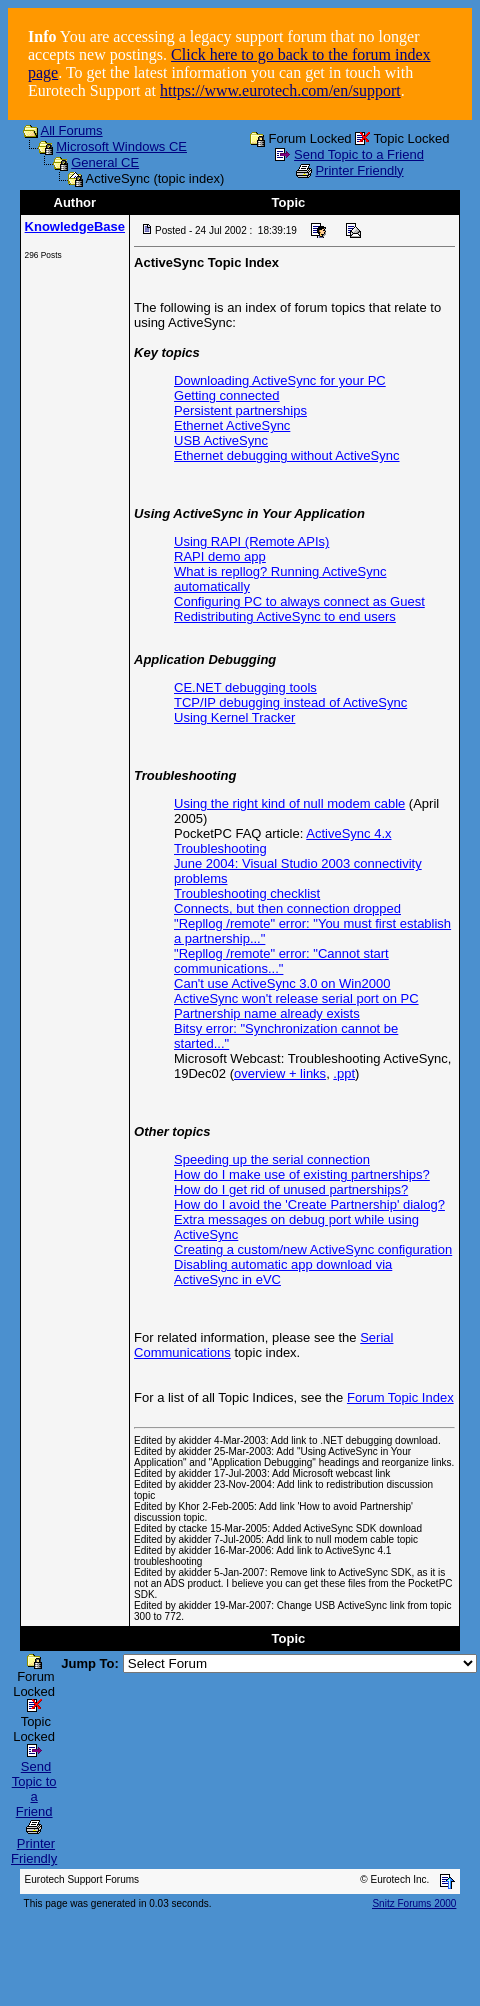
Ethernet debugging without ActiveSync (286, 455)
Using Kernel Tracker (234, 717)
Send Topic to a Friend (359, 154)
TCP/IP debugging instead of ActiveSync (290, 702)
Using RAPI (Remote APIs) (251, 541)
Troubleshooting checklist (247, 893)
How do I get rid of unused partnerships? (291, 1189)
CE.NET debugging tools (245, 687)
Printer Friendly (359, 170)
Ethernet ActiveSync (232, 425)
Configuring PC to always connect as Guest (299, 601)
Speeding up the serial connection (272, 1159)
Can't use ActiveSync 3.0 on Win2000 (282, 983)
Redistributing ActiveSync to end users (285, 616)
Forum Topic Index (400, 1397)
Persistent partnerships (240, 410)
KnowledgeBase (75, 226)
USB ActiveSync (221, 440)
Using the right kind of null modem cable (289, 803)
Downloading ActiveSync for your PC (280, 380)
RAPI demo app (220, 556)
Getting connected (227, 395)
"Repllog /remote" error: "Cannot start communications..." (281, 961)
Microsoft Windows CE (121, 146)
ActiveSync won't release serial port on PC (296, 998)
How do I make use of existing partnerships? (302, 1174)
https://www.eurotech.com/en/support (280, 90)
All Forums (72, 130)
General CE (105, 162)
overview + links (280, 1073)
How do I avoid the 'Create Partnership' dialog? (309, 1204)
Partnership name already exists (267, 1013)
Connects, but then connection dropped (287, 908)
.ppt (344, 1073)
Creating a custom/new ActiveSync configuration (313, 1249)
